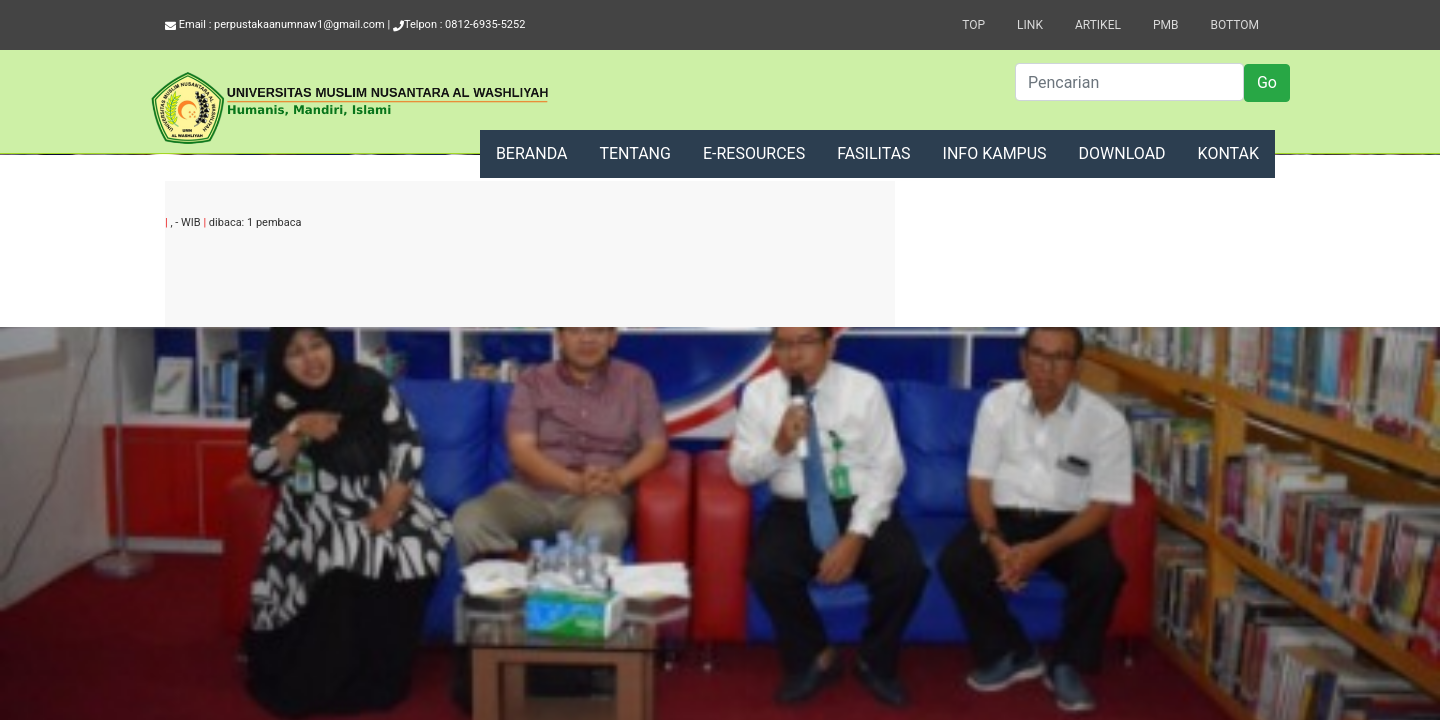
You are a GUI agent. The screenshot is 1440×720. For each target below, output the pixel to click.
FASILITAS (873, 153)
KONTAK (1228, 153)
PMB (1166, 25)
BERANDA (532, 153)
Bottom (1234, 25)
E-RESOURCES (754, 153)
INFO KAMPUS (995, 153)
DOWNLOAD (1122, 153)
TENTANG (635, 153)
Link (1030, 25)
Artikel (1098, 25)
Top (973, 25)
